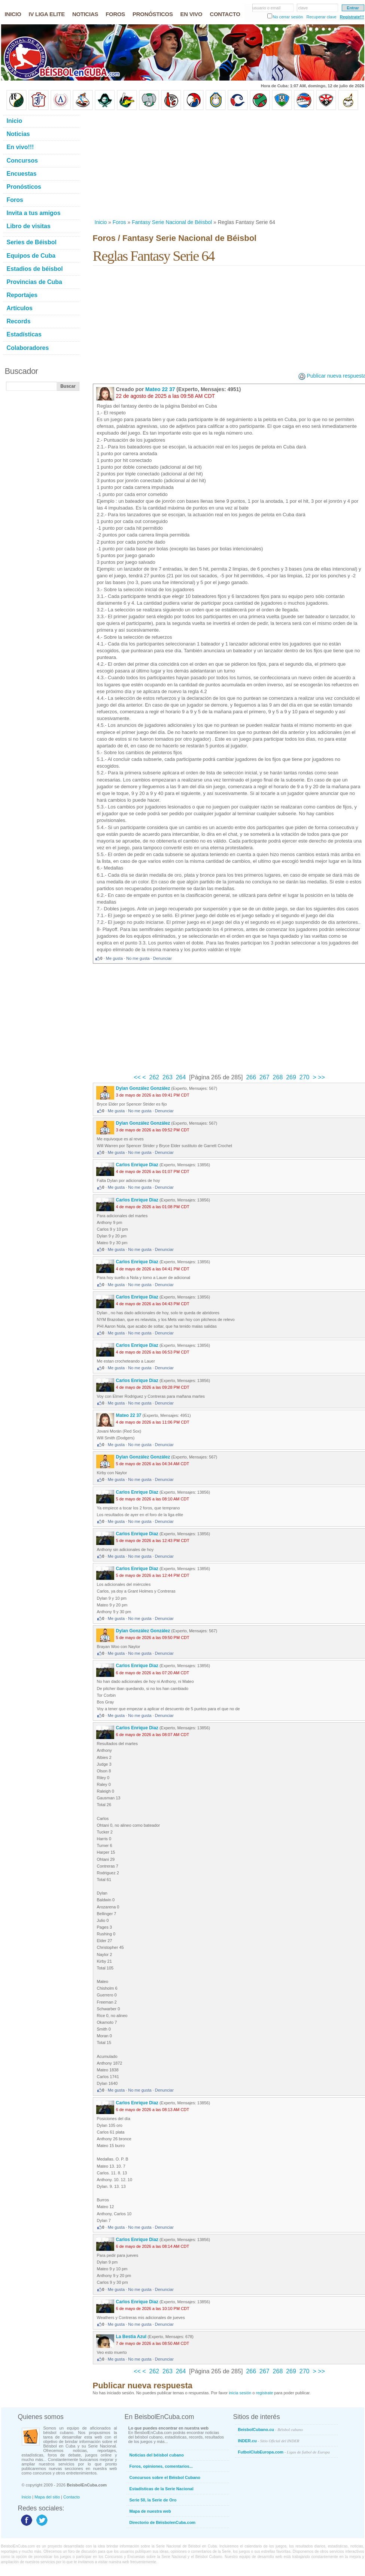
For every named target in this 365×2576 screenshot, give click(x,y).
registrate (264, 2393)
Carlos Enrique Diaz (137, 1164)
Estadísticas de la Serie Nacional (162, 2488)
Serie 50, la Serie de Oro (153, 2500)
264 (181, 1077)
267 (264, 1077)
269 (291, 1077)
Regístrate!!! (352, 17)
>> (320, 1077)
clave (303, 8)
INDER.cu (268, 2441)
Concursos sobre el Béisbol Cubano (165, 2477)
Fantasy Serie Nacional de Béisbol (172, 222)
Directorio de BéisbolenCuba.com (163, 2522)
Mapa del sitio (47, 2497)
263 (167, 1077)
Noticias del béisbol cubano (157, 2455)
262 (154, 1077)
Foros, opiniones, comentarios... (161, 2466)
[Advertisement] (178, 164)
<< (138, 1077)
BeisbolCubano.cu (270, 2429)
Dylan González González (143, 1088)
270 (304, 1077)
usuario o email (267, 8)
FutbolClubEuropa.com (284, 2452)
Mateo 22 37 (160, 389)
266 (251, 1077)
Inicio (101, 222)
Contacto (71, 2497)
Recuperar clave (321, 17)
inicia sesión (240, 2393)
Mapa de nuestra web (150, 2511)
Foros (119, 222)
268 (278, 1077)
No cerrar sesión (288, 17)
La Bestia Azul (131, 2336)
